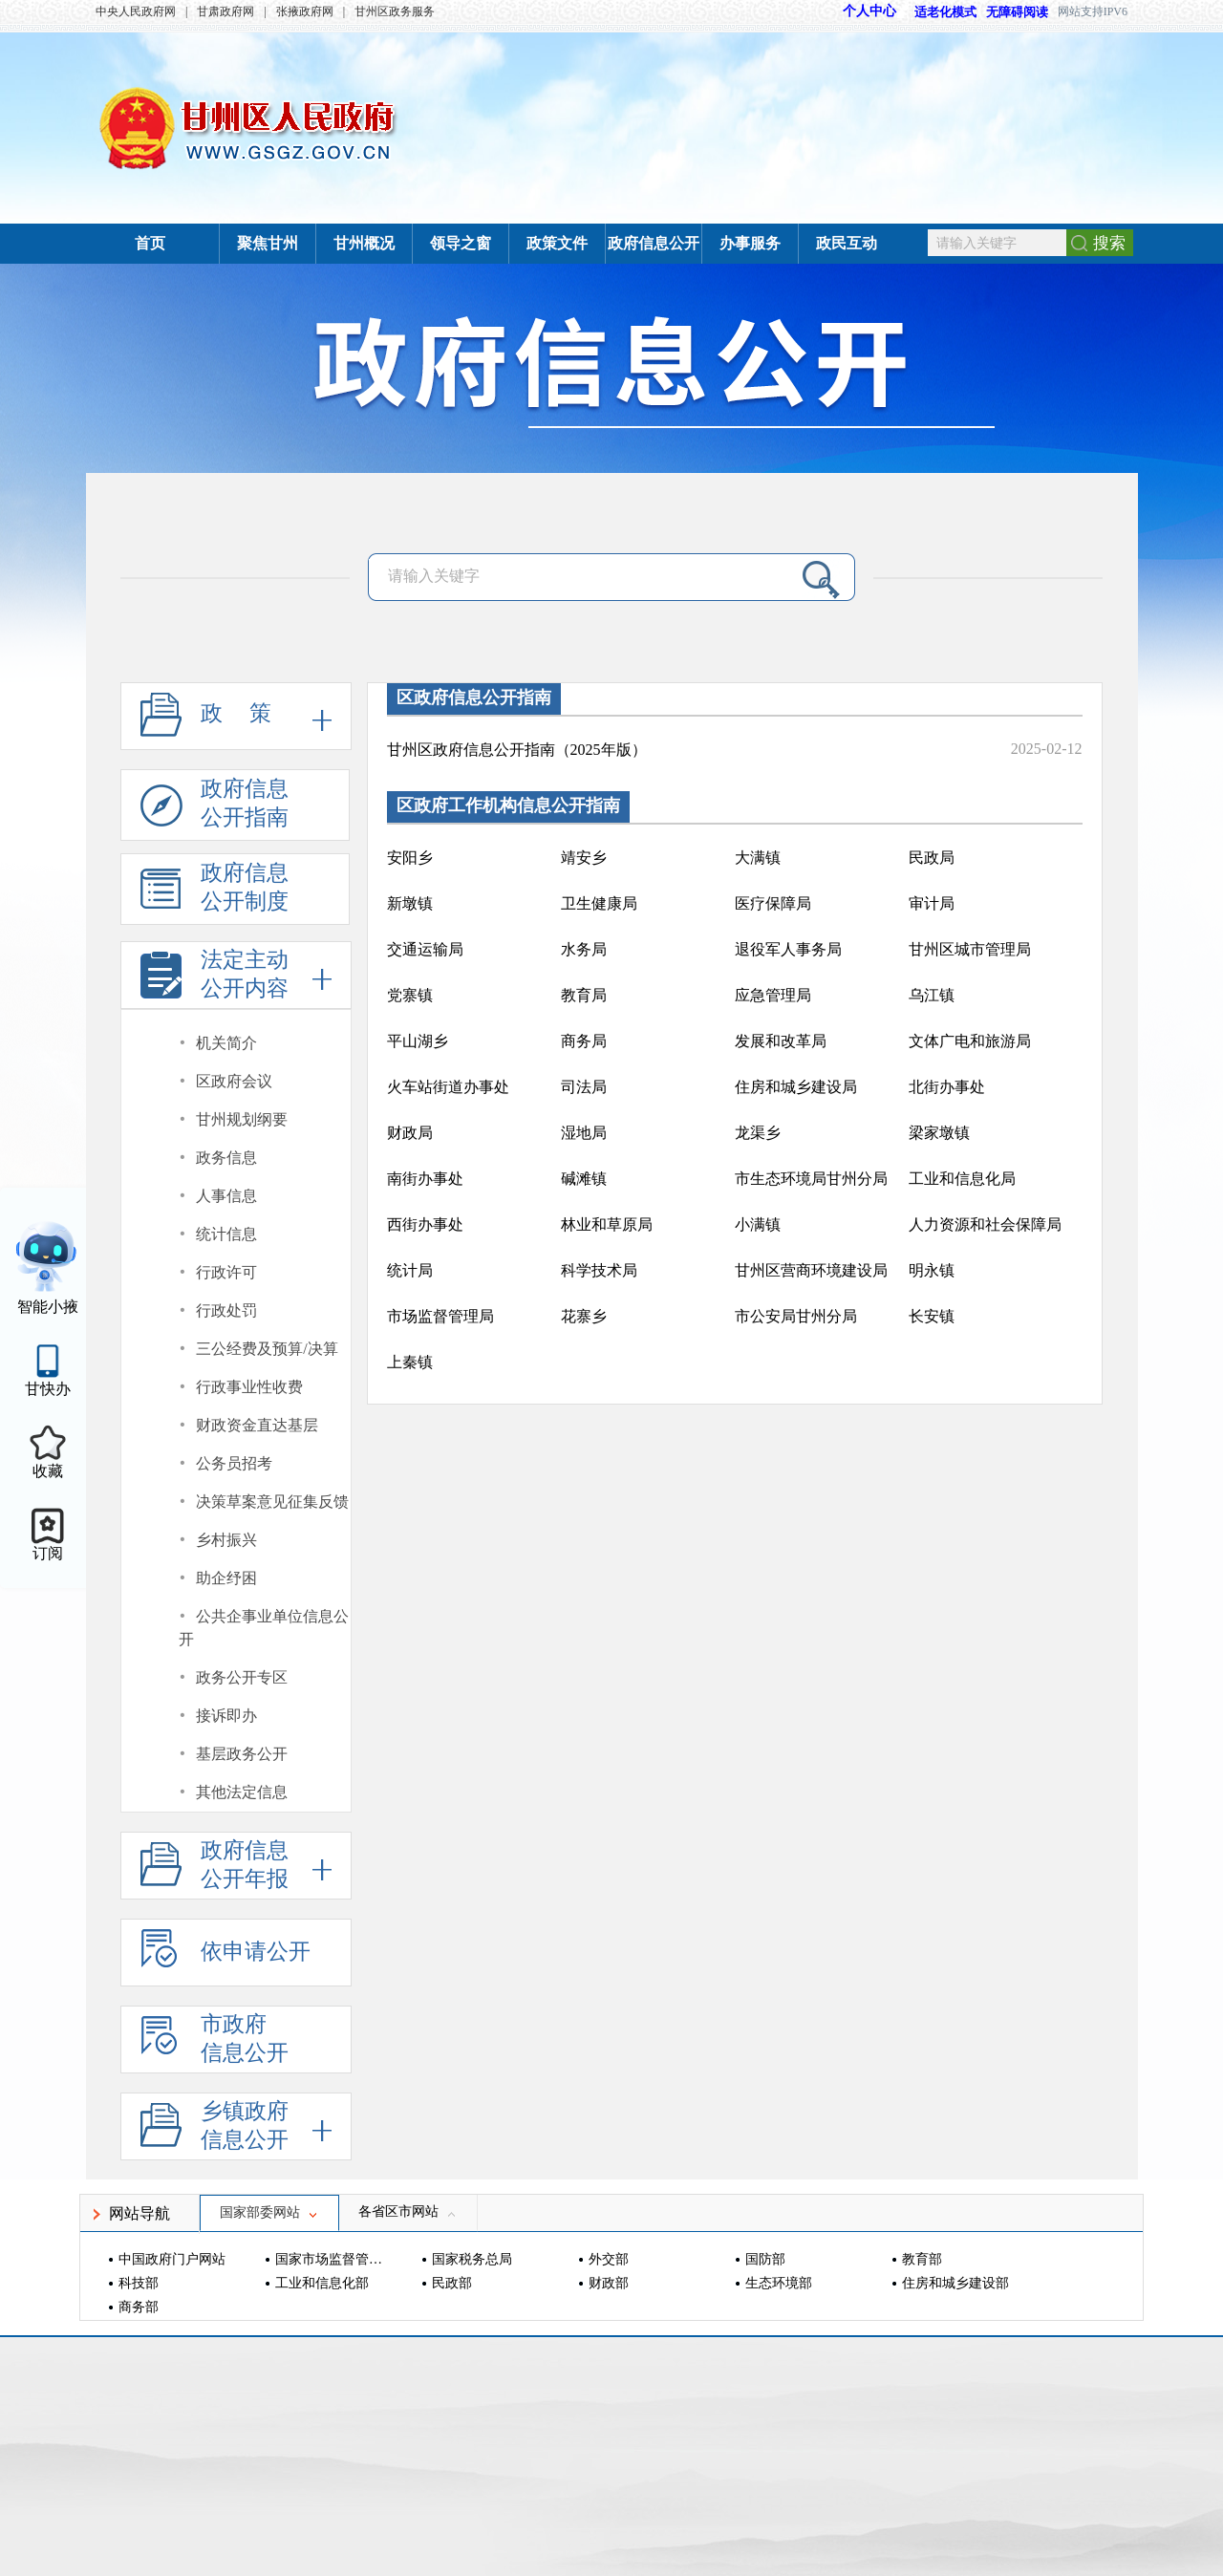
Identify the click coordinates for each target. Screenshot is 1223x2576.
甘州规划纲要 (242, 1119)
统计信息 (226, 1234)
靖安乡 (584, 857)
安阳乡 (410, 857)
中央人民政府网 (136, 11)
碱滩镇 (584, 1178)
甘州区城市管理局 (970, 949)
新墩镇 (410, 903)
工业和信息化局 (962, 1178)
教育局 (584, 995)
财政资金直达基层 (257, 1425)
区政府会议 (234, 1081)
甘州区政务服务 (394, 11)
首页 (150, 243)
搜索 (1109, 243)
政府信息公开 (653, 243)
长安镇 (932, 1316)
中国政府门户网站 (171, 2259)
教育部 (922, 2259)
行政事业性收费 (249, 1387)
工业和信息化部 (322, 2283)
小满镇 (758, 1224)
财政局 (410, 1133)
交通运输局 (425, 949)
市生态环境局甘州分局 (811, 1178)
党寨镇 (410, 995)
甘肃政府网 (225, 11)
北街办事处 (947, 1087)
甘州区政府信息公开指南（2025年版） (517, 749)
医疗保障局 (773, 903)
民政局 (932, 857)
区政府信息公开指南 (474, 697)
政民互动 (846, 243)
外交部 (609, 2259)
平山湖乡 (417, 1041)
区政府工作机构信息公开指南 (508, 805)
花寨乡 (584, 1316)
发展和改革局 (780, 1041)
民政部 (452, 2283)
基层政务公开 (242, 1754)
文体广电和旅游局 (970, 1041)
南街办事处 (425, 1178)
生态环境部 (778, 2283)
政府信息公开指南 (214, 809)
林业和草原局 (607, 1224)
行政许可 (226, 1272)
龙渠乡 (758, 1133)
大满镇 (758, 857)
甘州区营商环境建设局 (811, 1270)
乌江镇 (932, 995)
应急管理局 (773, 995)
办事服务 (750, 243)
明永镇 (932, 1270)
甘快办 (48, 1389)
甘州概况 (364, 243)
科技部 (138, 2283)
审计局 (932, 903)
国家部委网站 (269, 2212)
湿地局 (584, 1133)
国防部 (765, 2259)
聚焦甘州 (267, 243)
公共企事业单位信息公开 (264, 1627)
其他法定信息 (242, 1792)
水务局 (584, 949)
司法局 (584, 1087)
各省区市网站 (408, 2211)
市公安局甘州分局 (796, 1316)
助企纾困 (226, 1578)
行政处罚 (226, 1310)
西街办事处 (425, 1224)
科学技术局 (599, 1270)
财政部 (609, 2283)
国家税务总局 (472, 2259)
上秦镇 (410, 1362)
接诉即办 (226, 1715)
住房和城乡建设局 (796, 1087)
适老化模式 (936, 12)
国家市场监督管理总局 (331, 2259)
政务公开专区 (242, 1677)
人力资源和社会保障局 (985, 1224)
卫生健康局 (599, 903)
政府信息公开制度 (214, 893)
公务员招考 (234, 1463)
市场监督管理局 (440, 1316)
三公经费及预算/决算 (266, 1349)
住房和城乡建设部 (955, 2283)
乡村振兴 (226, 1540)
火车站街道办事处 (448, 1087)
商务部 (138, 2307)
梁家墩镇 (939, 1133)
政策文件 (557, 243)
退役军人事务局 (788, 949)
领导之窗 (460, 243)
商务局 (584, 1041)
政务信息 (226, 1157)
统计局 (410, 1270)
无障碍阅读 (1017, 12)
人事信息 (226, 1196)
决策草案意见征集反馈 (272, 1501)
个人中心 (869, 11)
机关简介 (226, 1043)
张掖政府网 (304, 11)
